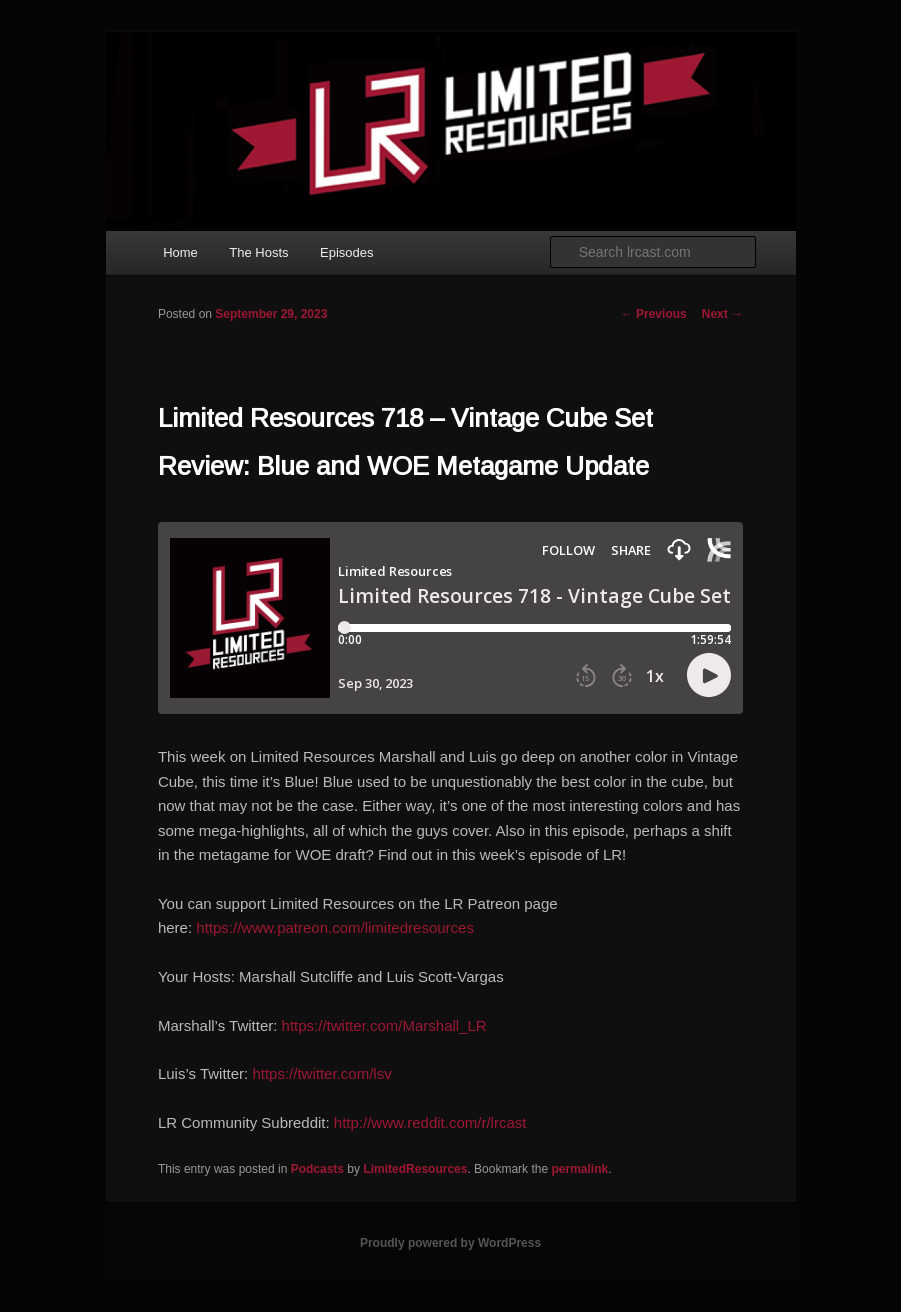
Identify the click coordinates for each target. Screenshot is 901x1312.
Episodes (346, 252)
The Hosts (258, 252)
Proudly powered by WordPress (450, 1243)
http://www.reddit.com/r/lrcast (430, 1122)
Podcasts (317, 1169)
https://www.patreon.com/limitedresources (335, 927)
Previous (654, 314)
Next (722, 314)
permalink (579, 1169)
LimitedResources (415, 1169)
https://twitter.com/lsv (321, 1073)
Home (180, 252)
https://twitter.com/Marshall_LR (384, 1025)
